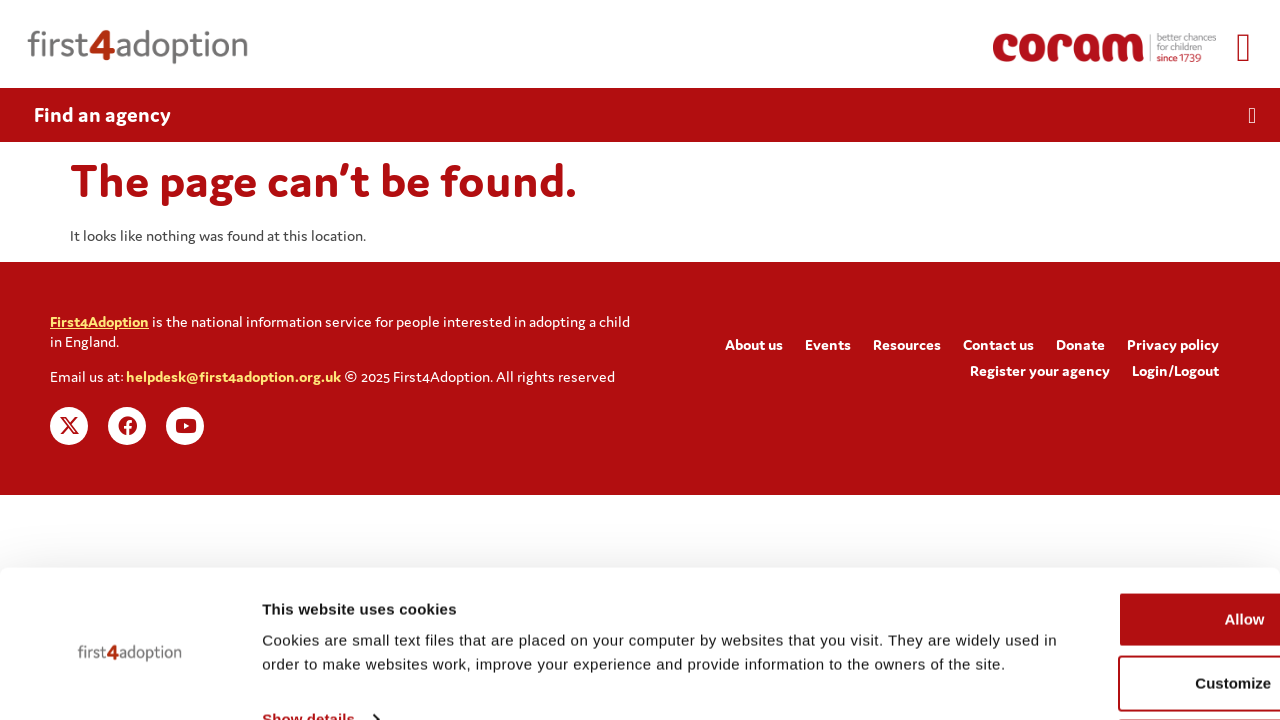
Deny (1113, 667)
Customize (1114, 603)
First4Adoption (99, 321)
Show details (308, 663)
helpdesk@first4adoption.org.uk (233, 376)
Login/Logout (1175, 370)
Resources (907, 344)
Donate (1080, 344)
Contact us (998, 344)
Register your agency (1040, 370)
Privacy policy (1173, 344)
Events (828, 344)
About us (754, 344)
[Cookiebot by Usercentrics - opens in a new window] (129, 681)
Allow (1113, 539)
